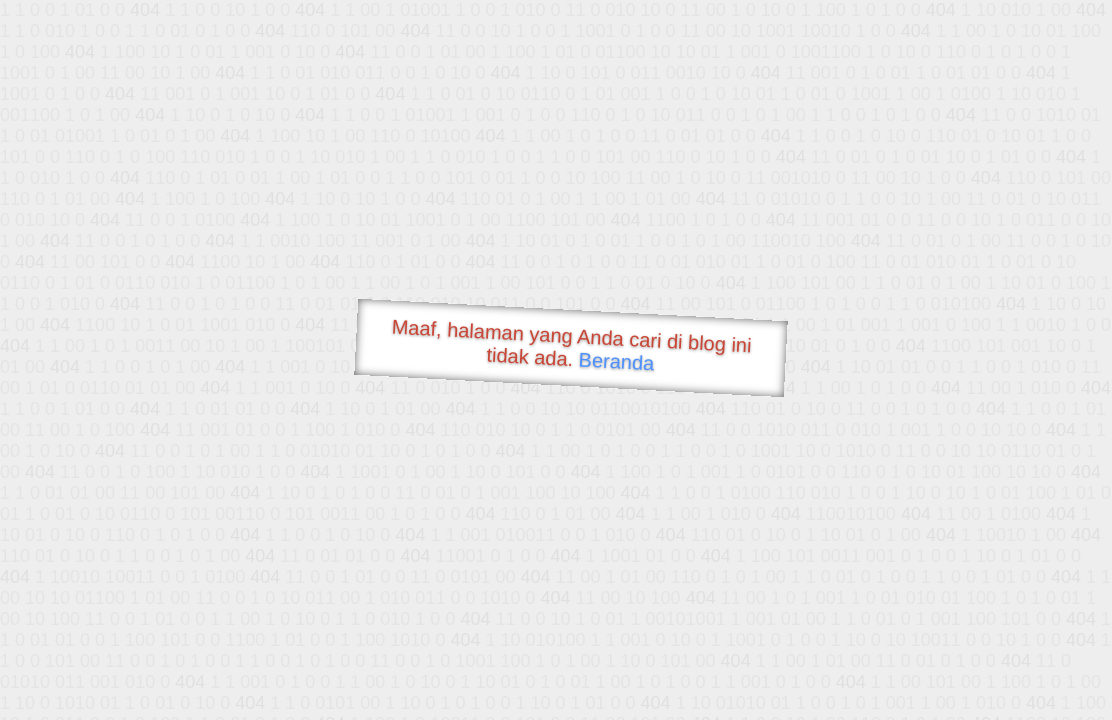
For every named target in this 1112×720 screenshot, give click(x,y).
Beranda (616, 361)
